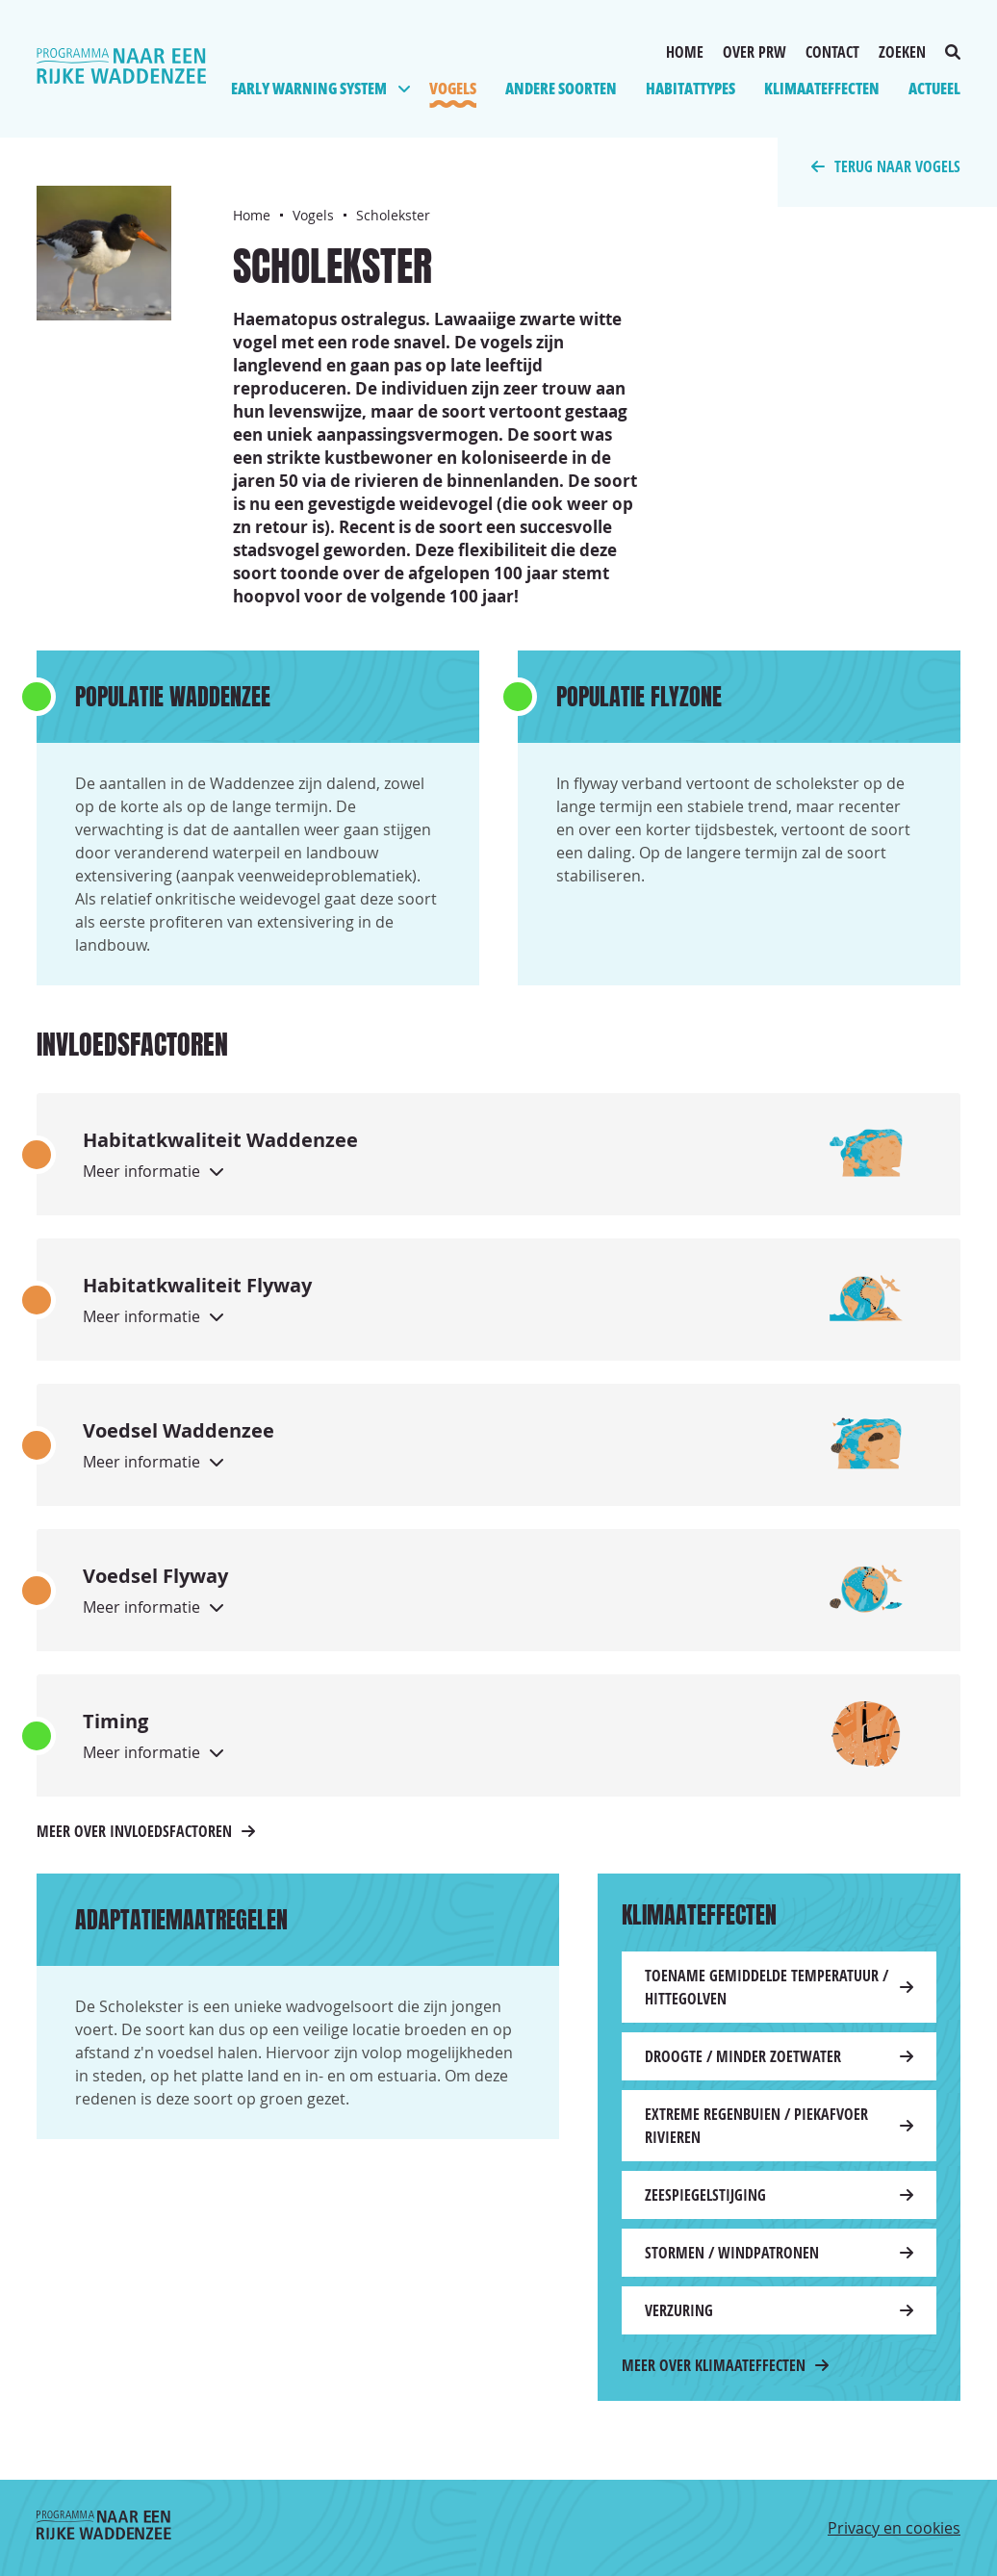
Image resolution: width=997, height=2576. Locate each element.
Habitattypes (690, 88)
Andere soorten (561, 88)
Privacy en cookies (894, 2527)
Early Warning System (309, 88)
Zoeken (919, 52)
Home (684, 52)
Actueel (934, 88)
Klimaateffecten (822, 88)
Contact (832, 52)
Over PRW (754, 52)
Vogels (452, 88)
